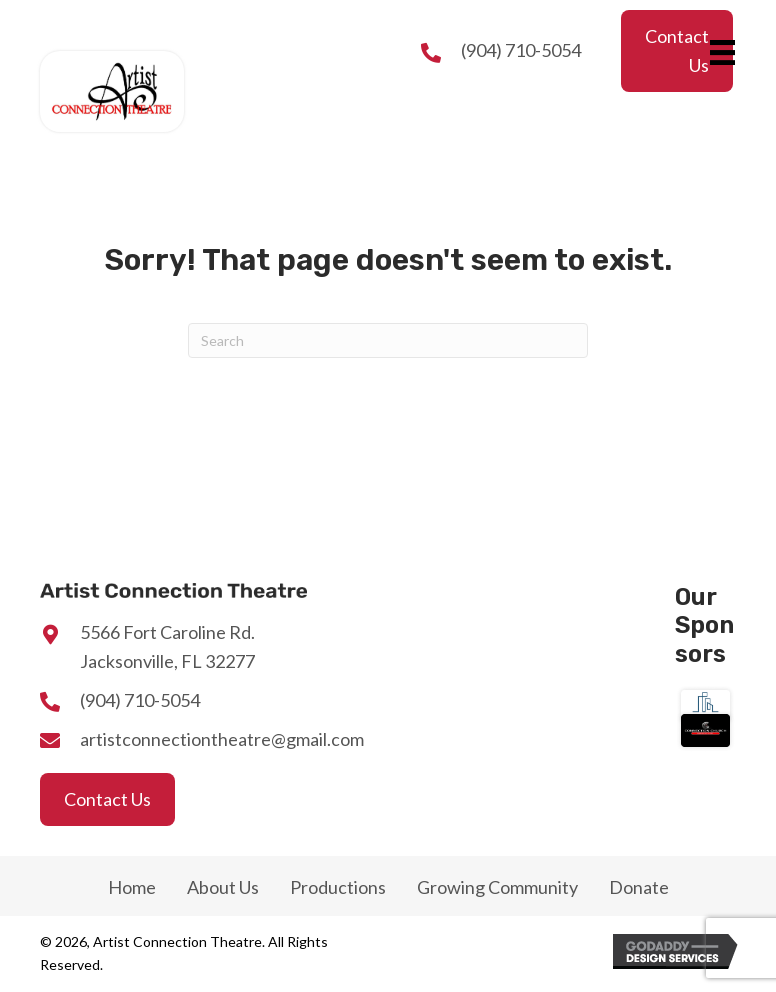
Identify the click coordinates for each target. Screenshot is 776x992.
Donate (639, 887)
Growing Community (497, 887)
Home (132, 887)
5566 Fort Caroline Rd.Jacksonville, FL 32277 (167, 646)
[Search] (388, 340)
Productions (338, 887)
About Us (223, 887)
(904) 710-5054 (521, 50)
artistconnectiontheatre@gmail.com (222, 739)
